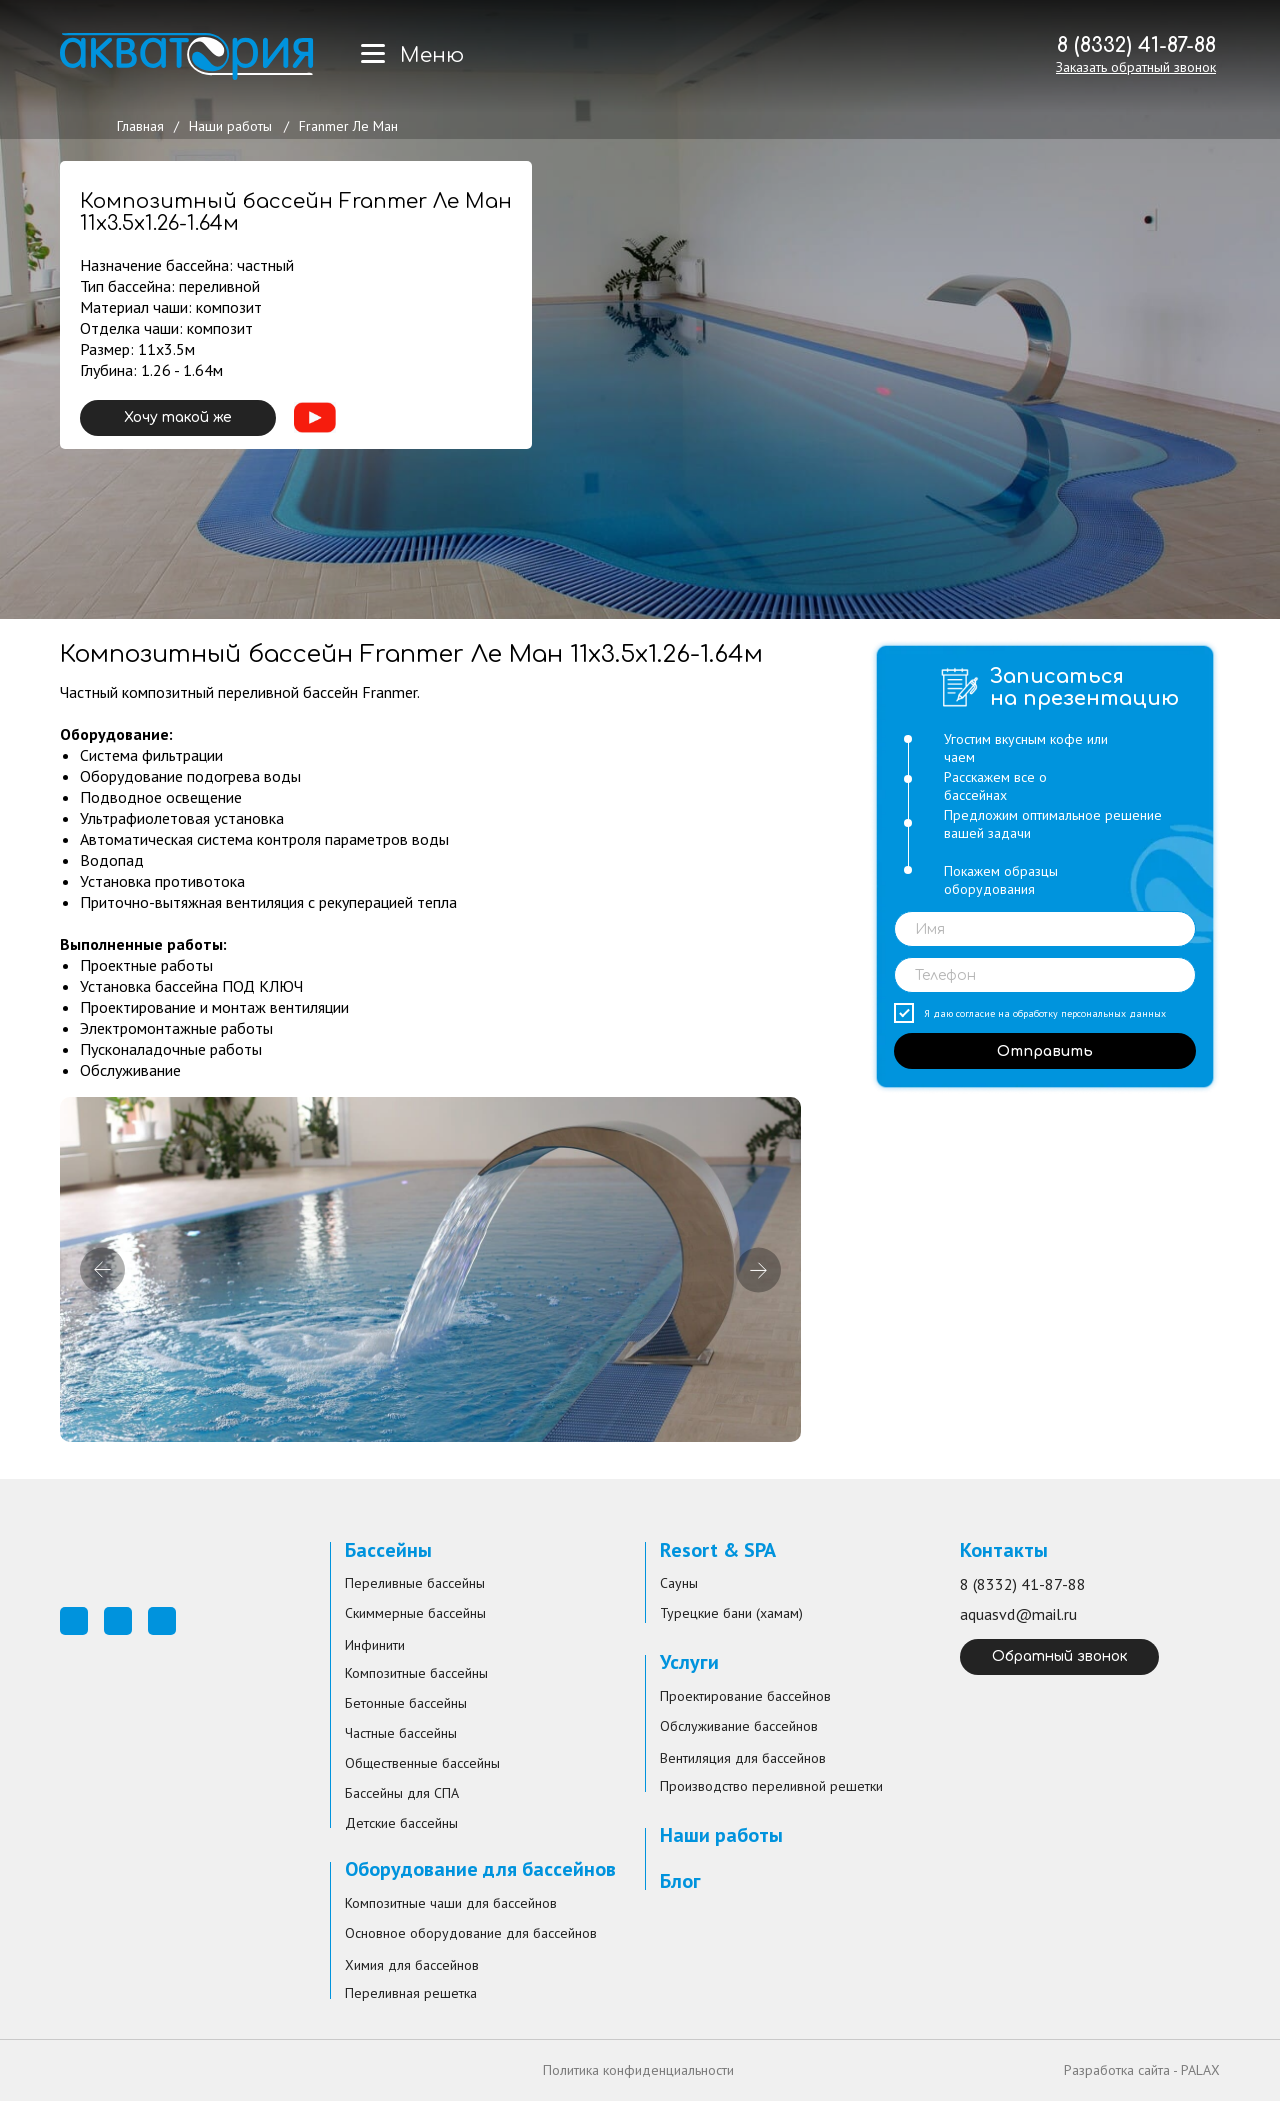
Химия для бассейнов (412, 1965)
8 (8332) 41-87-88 (1136, 45)
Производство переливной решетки (771, 1786)
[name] (1045, 929)
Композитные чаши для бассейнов (451, 1903)
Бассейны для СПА (402, 1793)
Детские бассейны (401, 1823)
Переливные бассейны (415, 1583)
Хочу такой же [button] (178, 417)
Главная (140, 126)
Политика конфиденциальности (638, 2070)
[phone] (1045, 975)
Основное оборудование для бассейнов (471, 1933)
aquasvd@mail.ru (1018, 1614)
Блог (680, 1881)
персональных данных (1113, 1013)
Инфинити (375, 1645)
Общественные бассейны (422, 1763)
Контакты (1004, 1550)
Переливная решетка (411, 1993)
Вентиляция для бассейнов (743, 1758)
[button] (1136, 67)
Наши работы (230, 126)
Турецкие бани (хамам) (731, 1613)
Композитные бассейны (416, 1673)
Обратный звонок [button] (1060, 1656)
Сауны (679, 1583)
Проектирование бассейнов (745, 1696)
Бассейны (388, 1550)
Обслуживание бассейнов (739, 1726)
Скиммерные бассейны (415, 1613)
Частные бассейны (401, 1733)
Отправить (1045, 1051)
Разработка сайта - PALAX (1142, 2070)
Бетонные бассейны (406, 1703)
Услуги (689, 1662)
